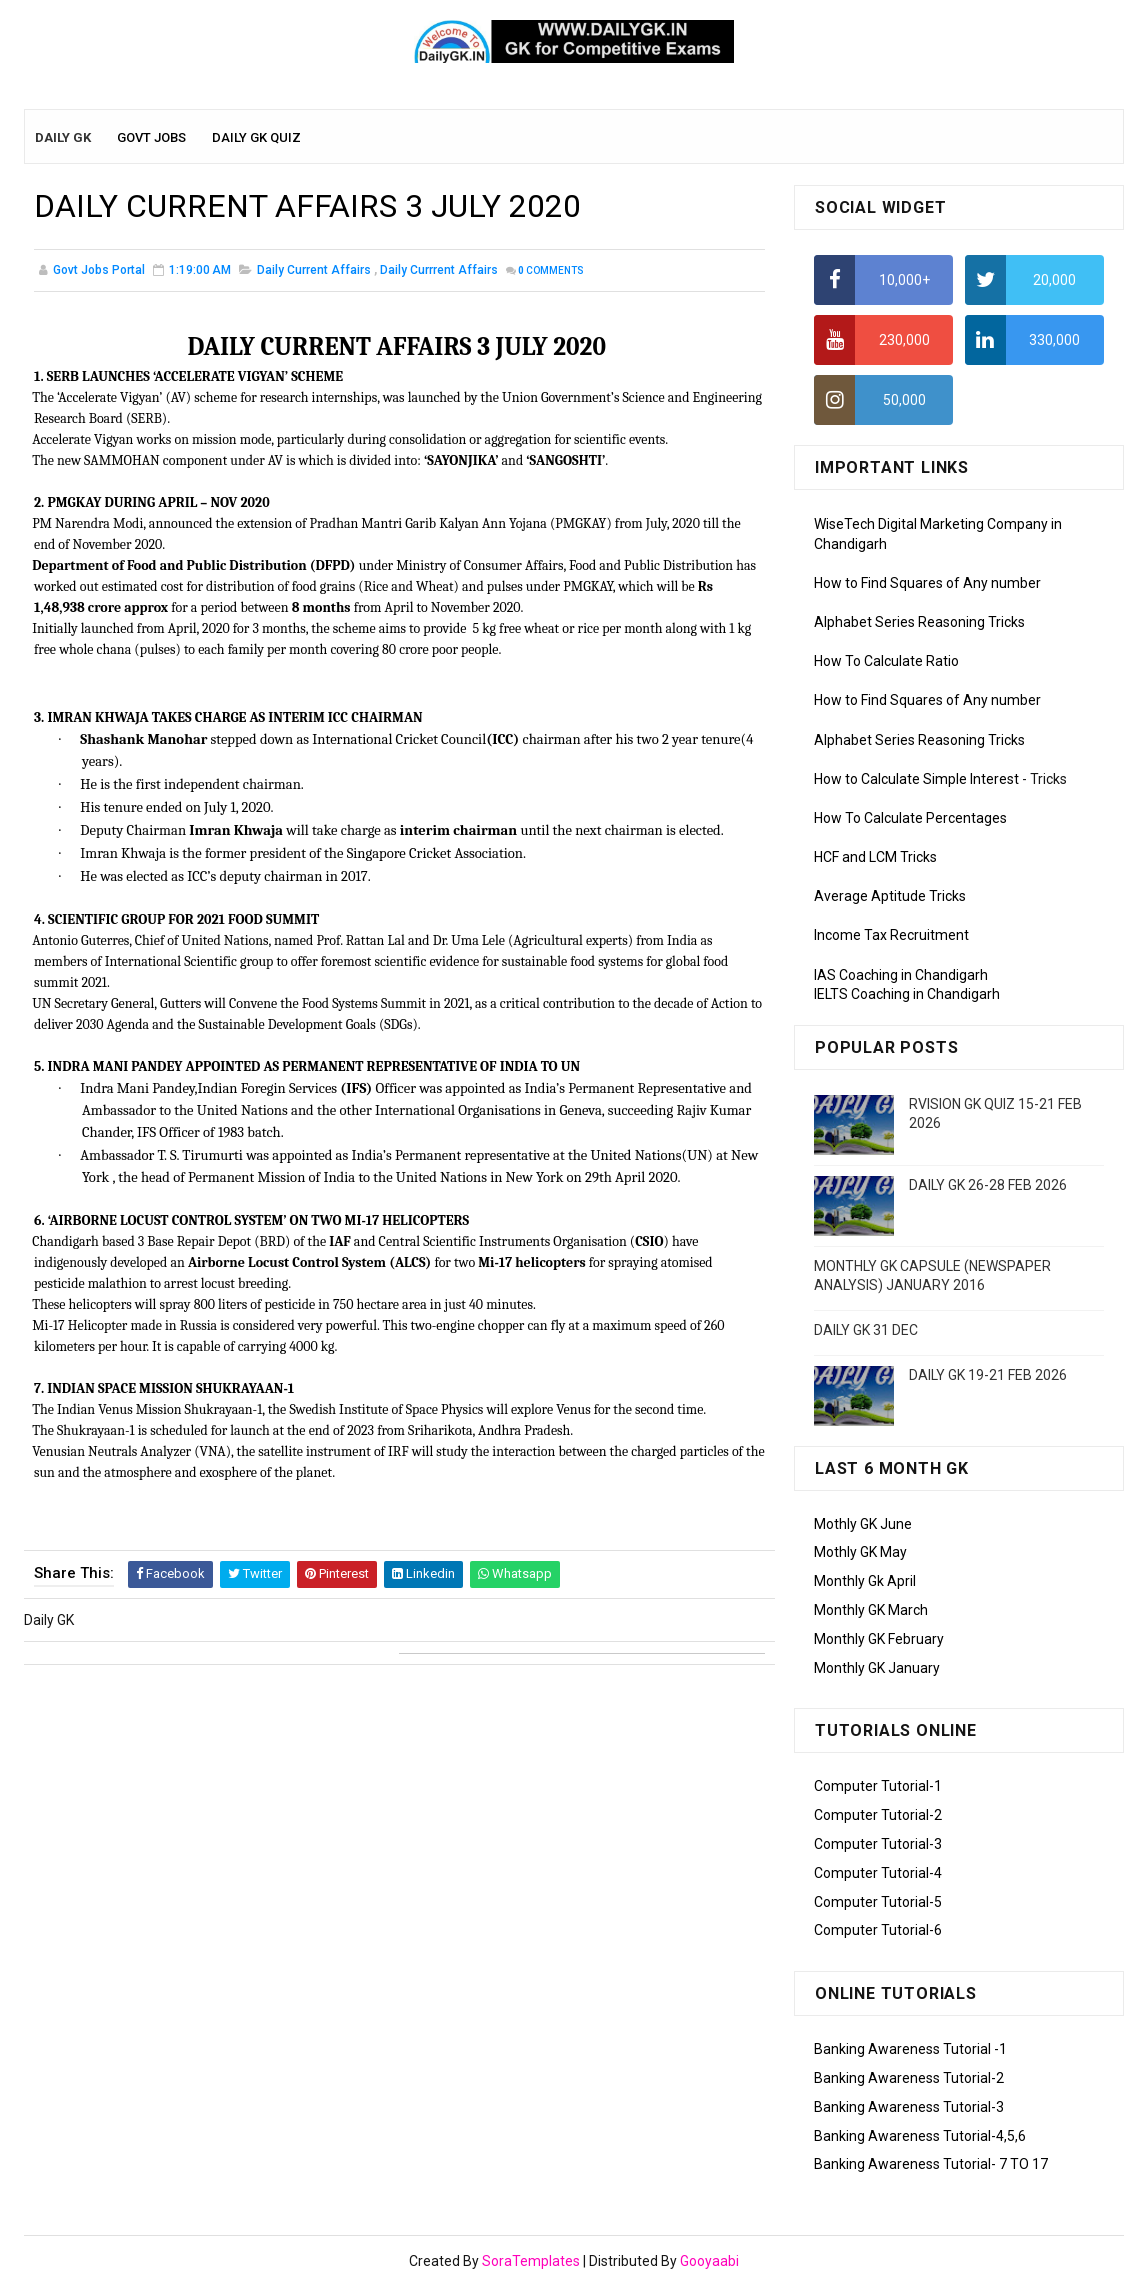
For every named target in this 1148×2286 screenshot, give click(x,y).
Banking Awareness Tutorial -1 (910, 2049)
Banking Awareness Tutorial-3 (909, 2107)
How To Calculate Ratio (886, 661)
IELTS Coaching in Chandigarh (907, 994)
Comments (551, 270)
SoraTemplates (531, 2261)
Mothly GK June (863, 1524)
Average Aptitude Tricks (890, 896)
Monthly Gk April (865, 1581)
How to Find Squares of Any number (927, 583)
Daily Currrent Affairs (439, 270)
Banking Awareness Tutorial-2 (909, 2078)
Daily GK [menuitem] (63, 137)
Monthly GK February (879, 1639)
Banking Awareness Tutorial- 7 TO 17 (931, 2164)
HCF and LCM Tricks (875, 857)
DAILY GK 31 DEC (866, 1330)
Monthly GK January (877, 1668)
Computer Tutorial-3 (878, 1844)
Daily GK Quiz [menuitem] (256, 137)
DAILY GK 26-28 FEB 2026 (988, 1185)
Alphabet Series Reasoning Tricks (919, 622)
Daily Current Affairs (314, 270)
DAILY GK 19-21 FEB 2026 (988, 1375)
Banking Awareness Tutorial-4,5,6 (920, 2136)
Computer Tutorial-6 (878, 1930)
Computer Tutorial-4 (878, 1873)
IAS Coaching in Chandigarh (901, 975)
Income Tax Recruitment (891, 936)
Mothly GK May (860, 1552)
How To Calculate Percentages (910, 818)
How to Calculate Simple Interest (916, 779)
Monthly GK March (871, 1610)
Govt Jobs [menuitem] (151, 137)
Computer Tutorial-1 (878, 1786)
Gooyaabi (709, 2261)
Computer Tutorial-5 (878, 1902)
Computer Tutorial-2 (878, 1815)
